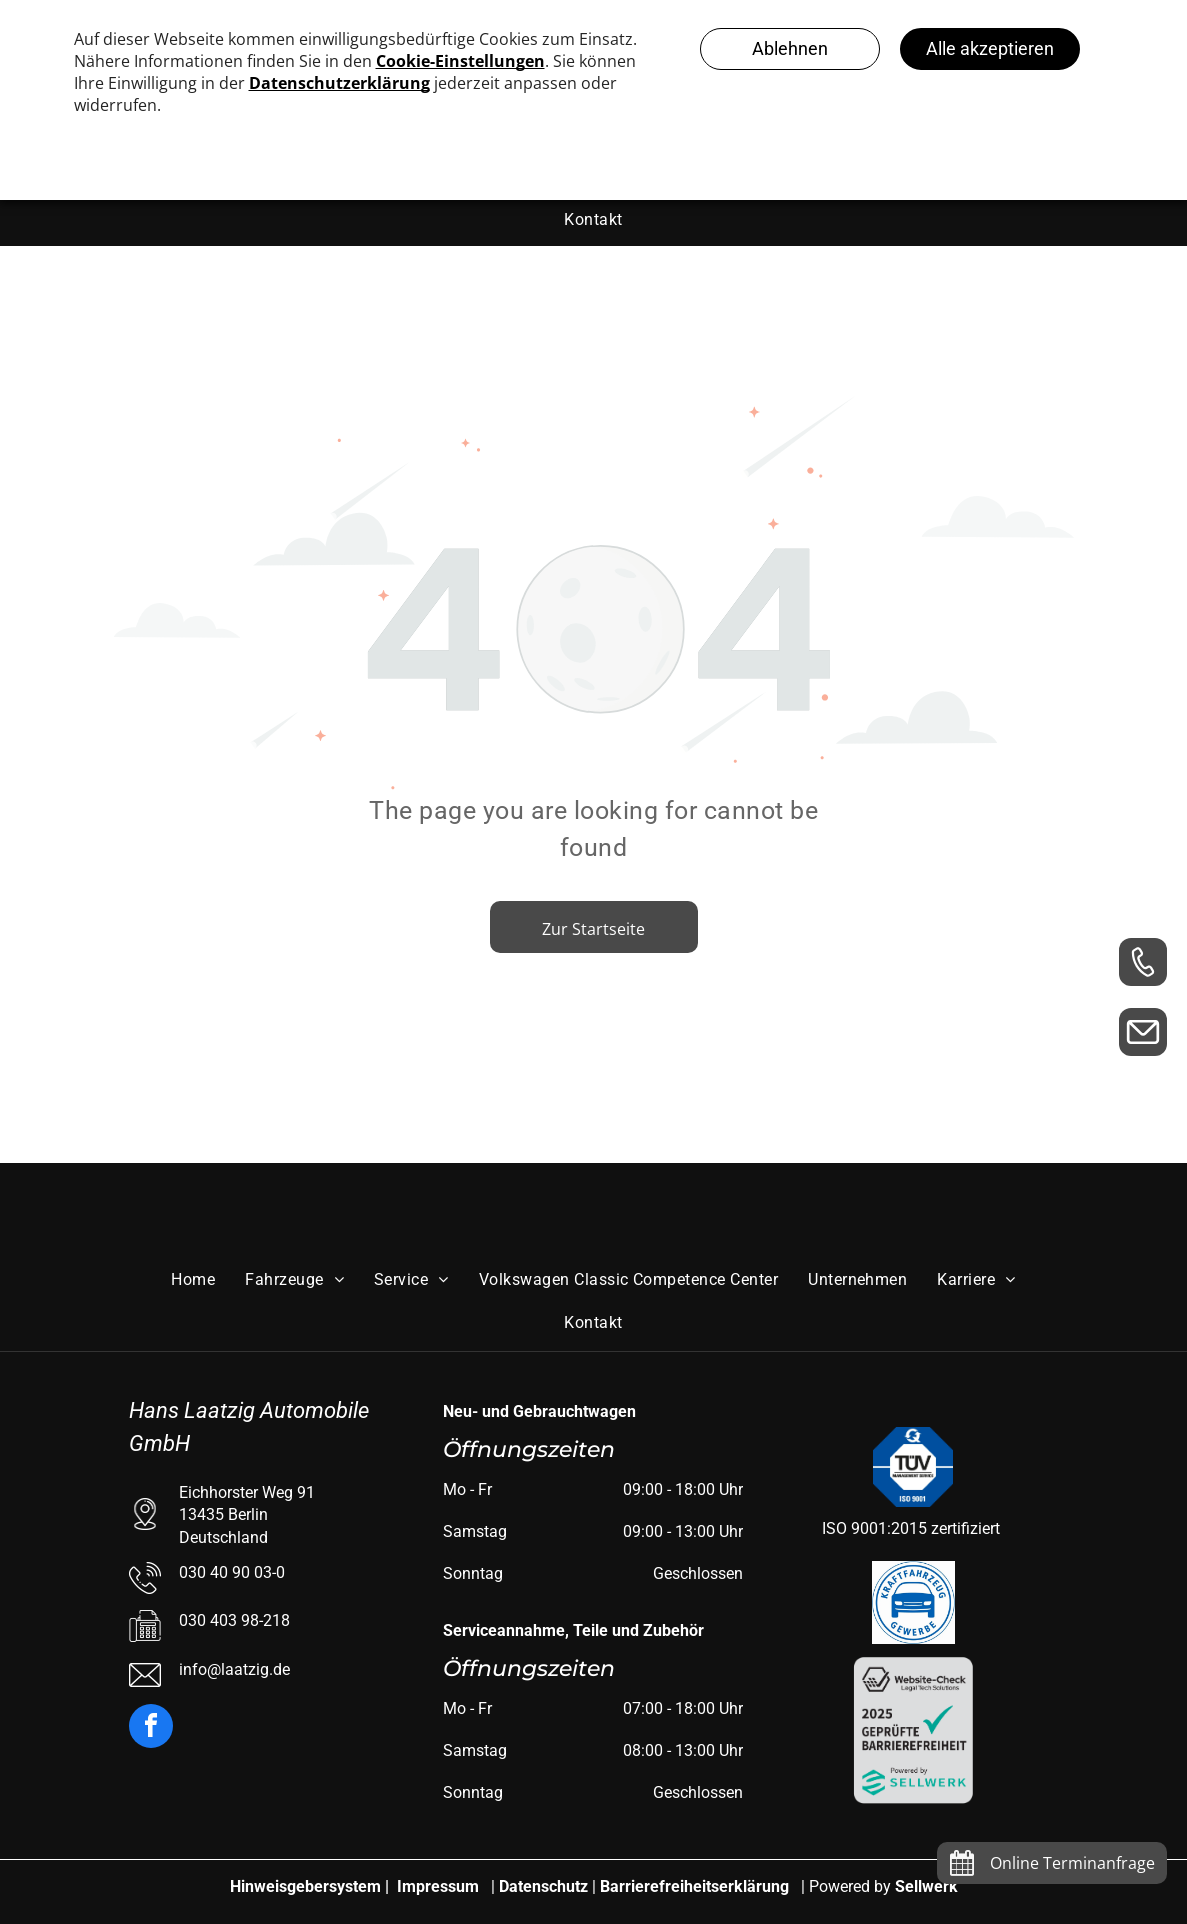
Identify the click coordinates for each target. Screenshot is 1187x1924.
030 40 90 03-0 (232, 1572)
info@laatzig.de (234, 1669)
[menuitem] (593, 219)
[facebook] (151, 1728)
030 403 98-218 (234, 1620)
